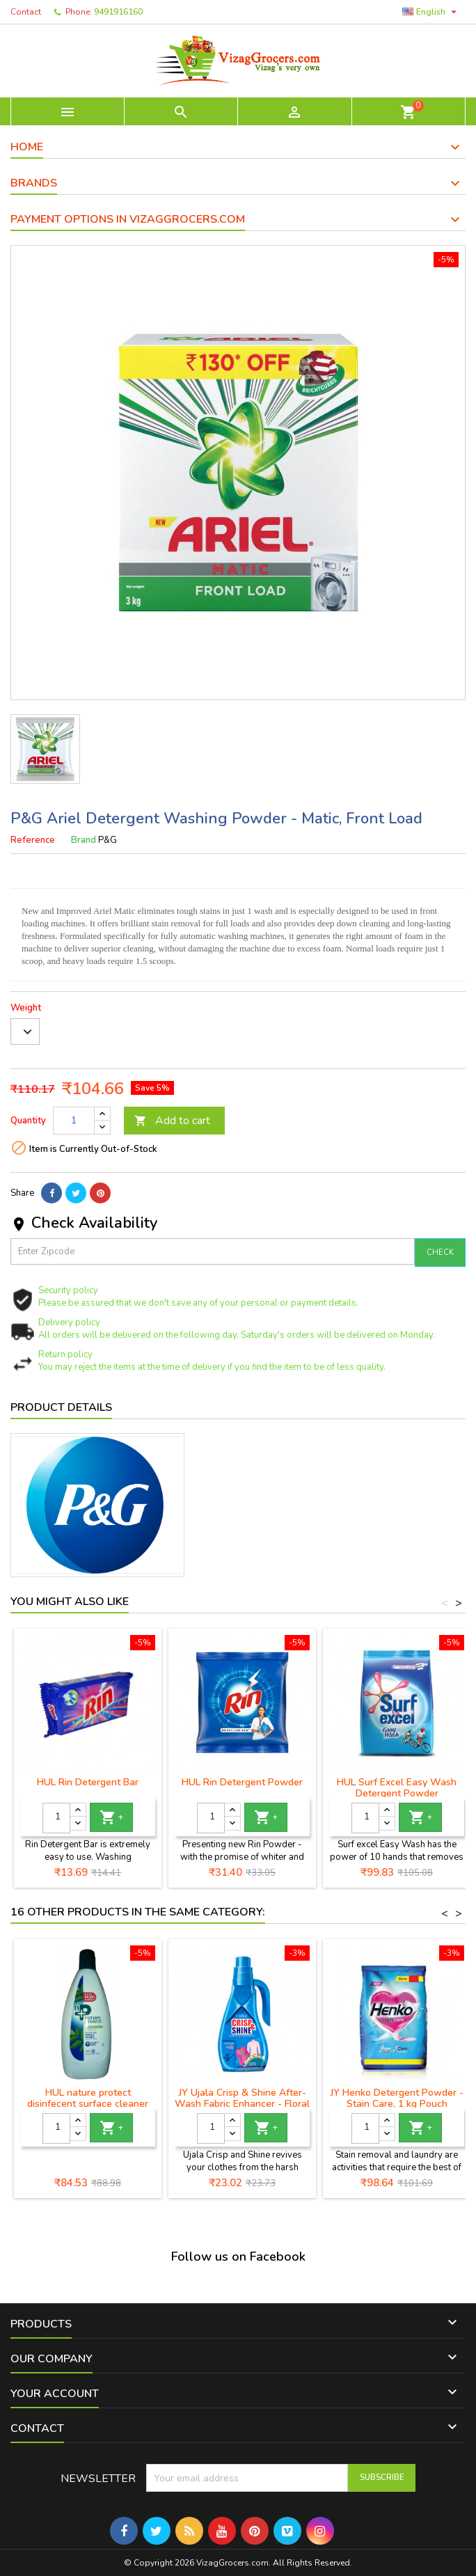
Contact (25, 11)
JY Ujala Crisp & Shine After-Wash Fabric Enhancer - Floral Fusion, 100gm (242, 2103)
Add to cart (172, 1120)
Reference (32, 840)
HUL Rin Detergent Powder (242, 1782)
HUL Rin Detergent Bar (87, 1782)
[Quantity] (74, 1121)
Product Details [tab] (61, 1407)
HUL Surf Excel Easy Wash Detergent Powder (397, 1788)
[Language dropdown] (431, 12)
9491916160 (118, 11)
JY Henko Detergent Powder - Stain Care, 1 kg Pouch (397, 2098)
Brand (83, 840)
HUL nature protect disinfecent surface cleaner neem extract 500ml (87, 2103)
